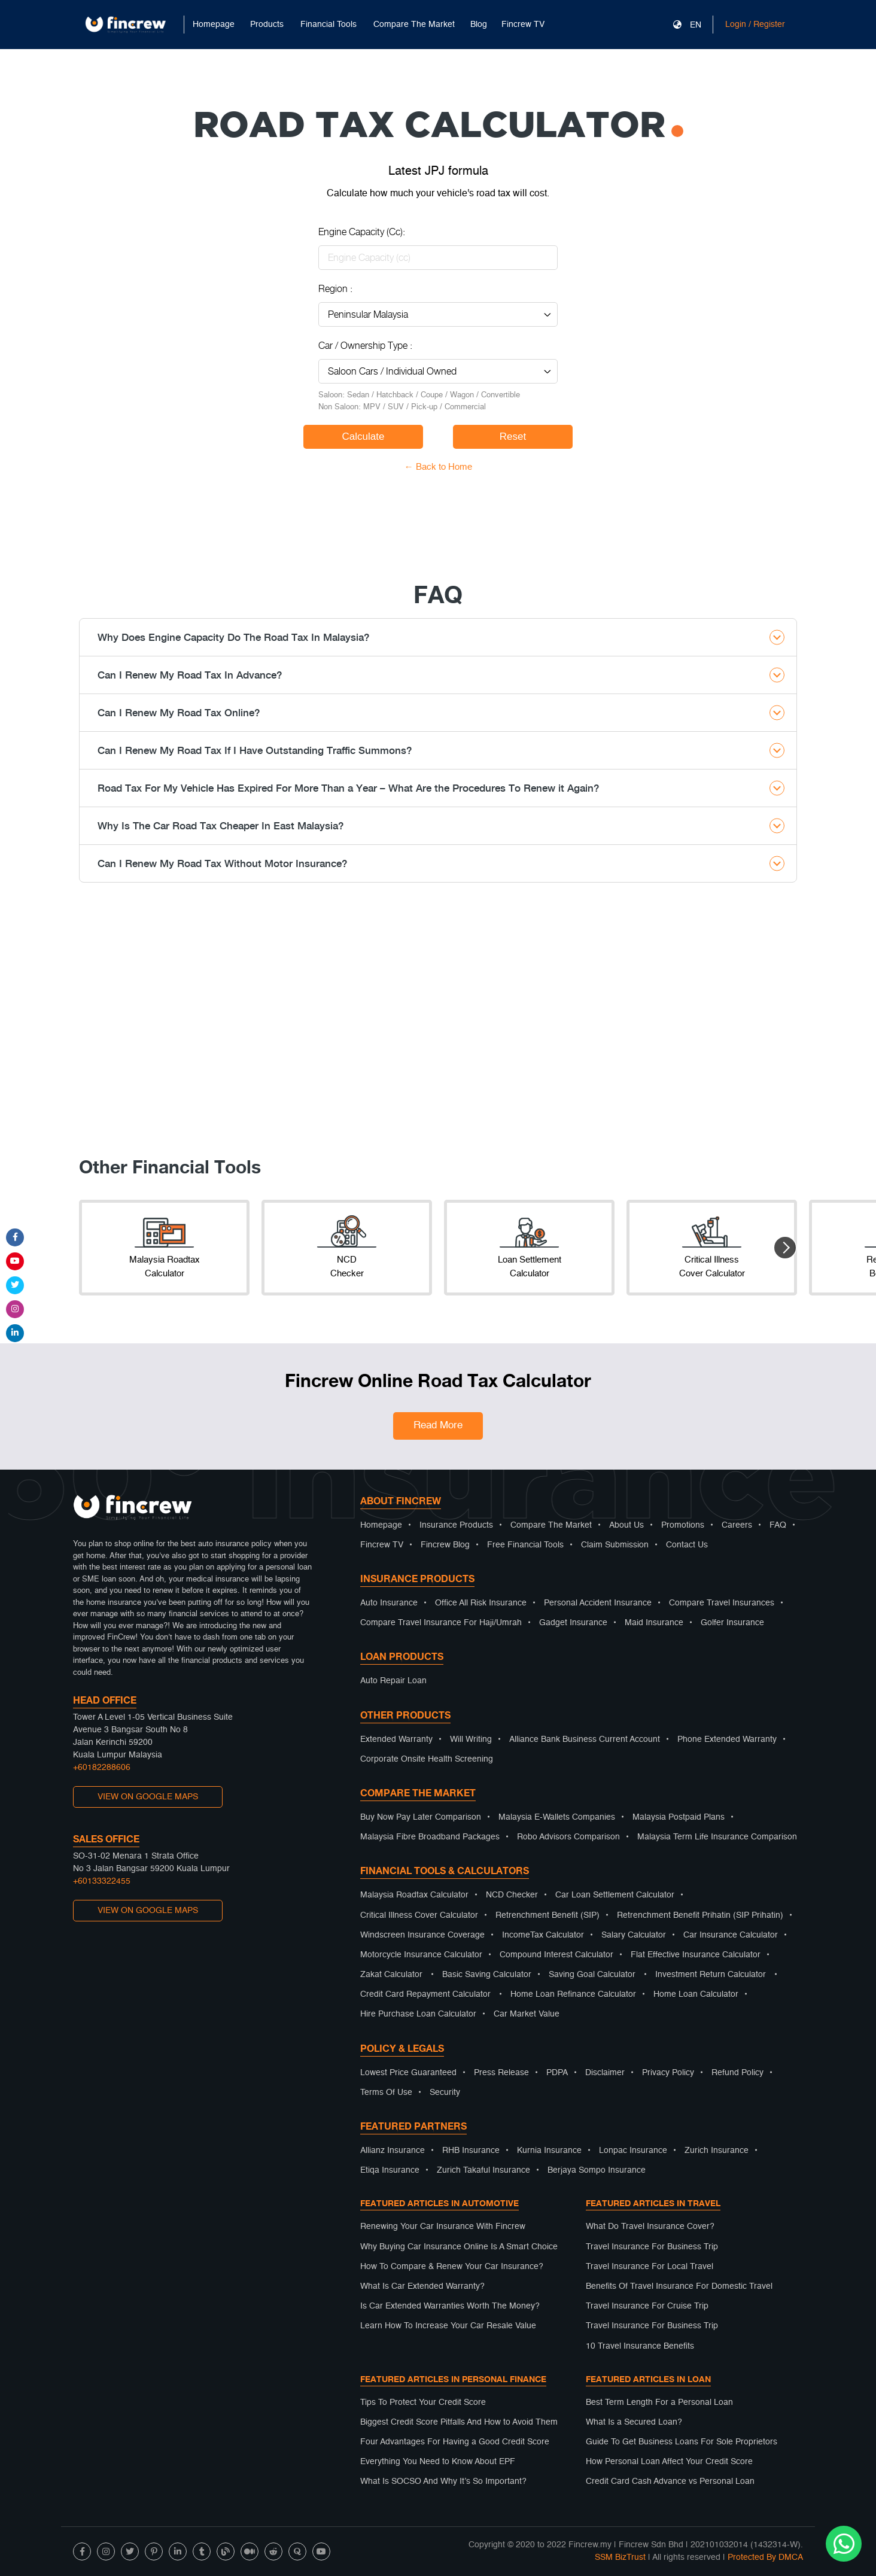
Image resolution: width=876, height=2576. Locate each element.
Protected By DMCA (765, 2557)
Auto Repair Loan (393, 1681)
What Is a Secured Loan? (634, 2422)
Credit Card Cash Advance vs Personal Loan (670, 2481)
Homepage (214, 24)
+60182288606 (101, 1767)
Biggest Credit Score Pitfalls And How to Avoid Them (459, 2422)
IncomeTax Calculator (543, 1935)
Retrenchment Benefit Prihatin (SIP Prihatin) (700, 1915)
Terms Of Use (386, 2092)
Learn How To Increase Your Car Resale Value (448, 2326)
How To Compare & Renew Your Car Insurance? (451, 2266)
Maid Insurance (654, 1623)
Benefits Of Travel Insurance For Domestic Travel (679, 2286)
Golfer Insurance (732, 1623)
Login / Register (755, 24)
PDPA (557, 2073)
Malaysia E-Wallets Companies (556, 1817)
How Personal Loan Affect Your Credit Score (669, 2462)
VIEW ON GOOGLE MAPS (148, 1797)
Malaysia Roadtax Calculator (414, 1895)
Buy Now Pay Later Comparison (420, 1817)
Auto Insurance (389, 1603)
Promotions (682, 1525)
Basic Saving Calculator (486, 1974)
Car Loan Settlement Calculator (614, 1895)
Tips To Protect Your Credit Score (423, 2402)
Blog (478, 24)
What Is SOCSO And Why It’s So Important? (443, 2481)
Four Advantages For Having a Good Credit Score (454, 2442)
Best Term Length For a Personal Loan (659, 2402)
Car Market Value (526, 2014)
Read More (438, 1426)
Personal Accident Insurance (598, 1603)
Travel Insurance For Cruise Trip (647, 2306)
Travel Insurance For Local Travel (649, 2266)
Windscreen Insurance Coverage (422, 1935)
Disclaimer (605, 2073)
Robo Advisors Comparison (568, 1837)
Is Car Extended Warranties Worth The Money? (450, 2306)
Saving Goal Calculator (592, 1974)
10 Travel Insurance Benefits (640, 2346)
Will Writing (471, 1739)
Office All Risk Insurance (481, 1603)
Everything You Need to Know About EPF (437, 2462)
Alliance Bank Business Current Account (584, 1739)
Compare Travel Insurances (721, 1603)
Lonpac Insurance (633, 2150)
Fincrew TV (523, 24)
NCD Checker (512, 1895)
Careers (737, 1525)
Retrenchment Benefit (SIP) (547, 1915)
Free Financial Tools (525, 1545)
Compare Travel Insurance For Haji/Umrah (441, 1623)
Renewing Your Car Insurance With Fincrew (442, 2226)
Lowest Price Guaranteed (408, 2073)
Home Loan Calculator (695, 1994)
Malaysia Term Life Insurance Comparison (717, 1837)
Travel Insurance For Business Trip (652, 2247)
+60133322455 (101, 1881)
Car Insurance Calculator (730, 1935)
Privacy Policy (668, 2073)
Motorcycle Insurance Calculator (421, 1955)
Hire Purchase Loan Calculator (418, 2014)
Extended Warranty (396, 1739)
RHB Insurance (471, 2150)
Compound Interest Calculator (556, 1955)
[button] (785, 1248)
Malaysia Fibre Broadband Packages (430, 1837)
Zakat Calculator (391, 1974)
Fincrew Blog (445, 1545)
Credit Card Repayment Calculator (425, 1994)
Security (445, 2092)
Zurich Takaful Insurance (483, 2170)
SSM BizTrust (620, 2557)
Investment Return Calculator (710, 1974)
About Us (626, 1525)
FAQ (777, 1525)
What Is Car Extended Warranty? (422, 2286)
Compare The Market (551, 1525)
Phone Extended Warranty (727, 1739)
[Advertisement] (438, 1026)
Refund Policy (737, 2073)
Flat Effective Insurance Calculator (696, 1955)
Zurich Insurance (717, 2150)
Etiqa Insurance (389, 2170)
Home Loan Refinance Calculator (573, 1994)
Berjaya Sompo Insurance (597, 2170)
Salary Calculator (633, 1935)
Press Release (501, 2073)
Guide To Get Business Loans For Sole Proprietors (681, 2442)
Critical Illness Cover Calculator (419, 1915)
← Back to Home (438, 467)
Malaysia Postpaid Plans (678, 1817)
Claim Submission (615, 1545)
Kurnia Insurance (549, 2150)
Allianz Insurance (392, 2150)
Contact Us (687, 1545)
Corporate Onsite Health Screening (426, 1759)
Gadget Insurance (573, 1623)
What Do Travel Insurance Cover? (650, 2226)
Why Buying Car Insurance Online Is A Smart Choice (459, 2247)
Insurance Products (456, 1525)
